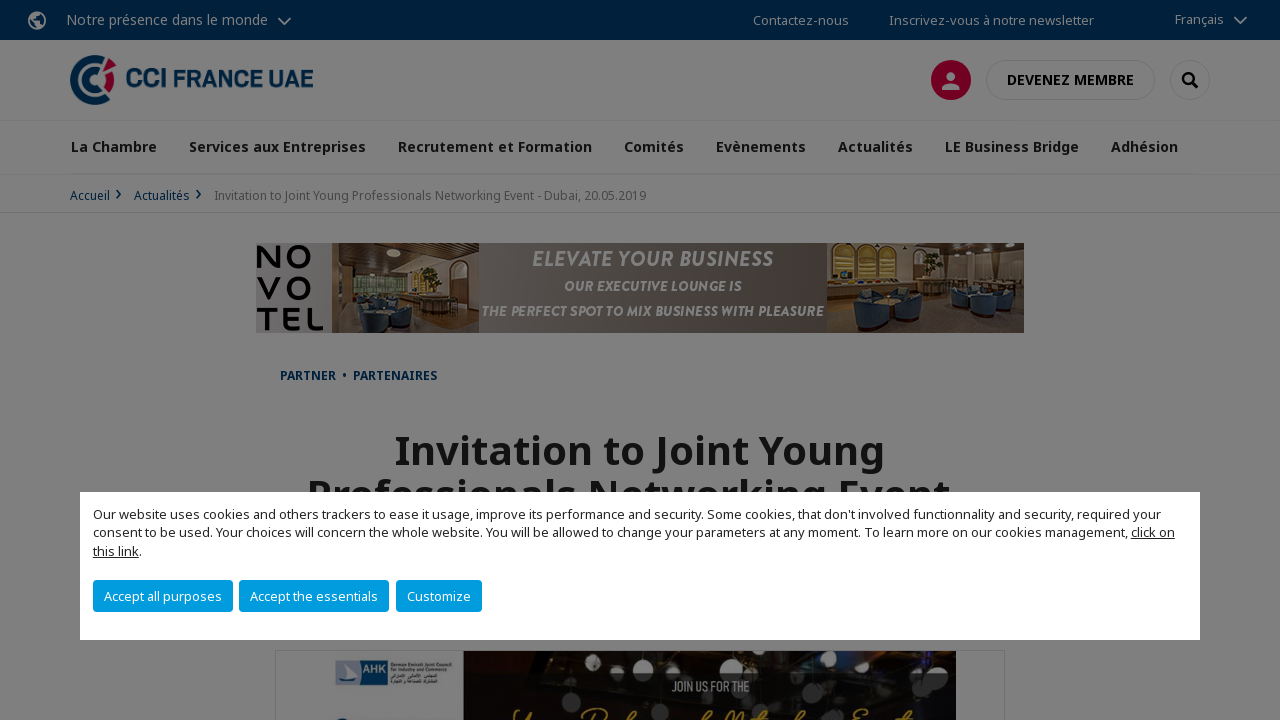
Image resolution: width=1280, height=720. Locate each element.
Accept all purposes (163, 596)
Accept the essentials (314, 596)
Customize (439, 596)
